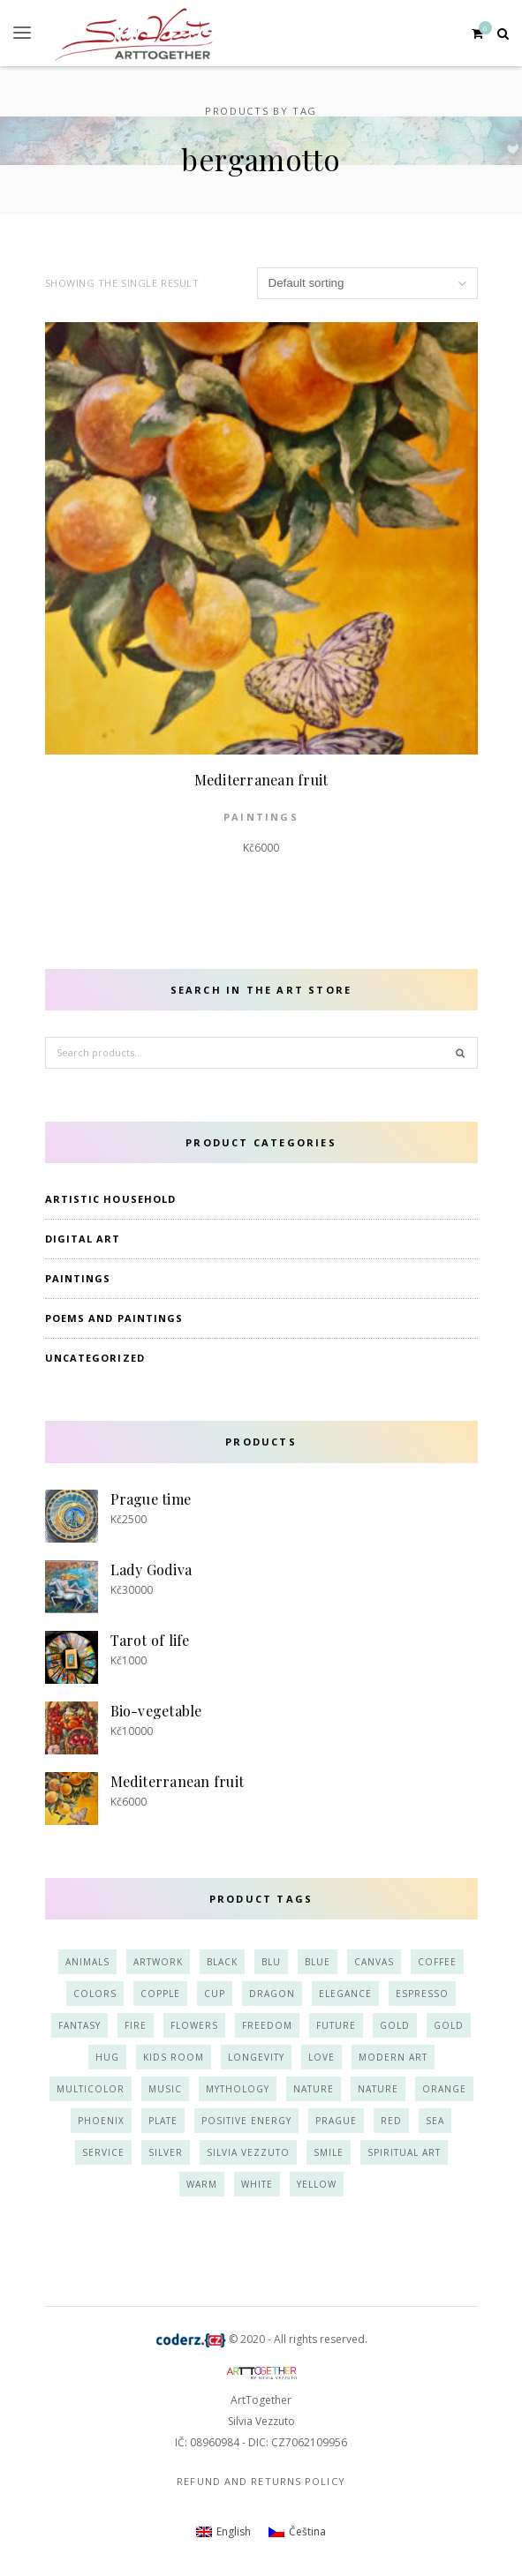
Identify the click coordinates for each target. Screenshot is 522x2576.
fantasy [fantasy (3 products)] (79, 2025)
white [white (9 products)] (257, 2184)
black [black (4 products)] (222, 1962)
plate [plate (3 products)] (163, 2120)
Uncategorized (95, 1357)
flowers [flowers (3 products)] (194, 2025)
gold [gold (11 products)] (395, 2025)
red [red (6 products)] (391, 2120)
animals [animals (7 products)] (87, 1962)
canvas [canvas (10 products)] (374, 1962)
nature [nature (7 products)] (313, 2089)
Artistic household (111, 1198)
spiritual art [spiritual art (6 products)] (404, 2152)
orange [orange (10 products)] (444, 2089)
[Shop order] (367, 283)
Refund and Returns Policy (261, 2481)
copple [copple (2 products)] (160, 1993)
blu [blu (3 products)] (271, 1962)
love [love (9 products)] (321, 2057)
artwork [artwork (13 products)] (158, 1962)
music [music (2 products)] (165, 2089)
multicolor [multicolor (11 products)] (91, 2089)
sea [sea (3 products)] (435, 2120)
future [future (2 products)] (336, 2025)
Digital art (83, 1238)
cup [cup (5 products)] (214, 1993)
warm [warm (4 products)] (201, 2184)
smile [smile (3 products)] (329, 2152)
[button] (22, 33)
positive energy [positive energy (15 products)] (246, 2120)
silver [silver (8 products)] (165, 2152)
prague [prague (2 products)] (336, 2120)
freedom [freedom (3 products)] (267, 2025)
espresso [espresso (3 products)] (422, 1993)
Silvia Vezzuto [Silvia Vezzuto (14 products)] (248, 2152)
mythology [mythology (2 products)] (237, 2089)
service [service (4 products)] (103, 2152)
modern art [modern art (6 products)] (393, 2057)
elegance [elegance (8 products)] (345, 1993)
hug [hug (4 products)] (107, 2057)
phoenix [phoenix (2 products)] (101, 2120)
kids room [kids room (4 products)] (173, 2057)
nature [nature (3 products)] (378, 2089)
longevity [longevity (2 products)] (256, 2057)
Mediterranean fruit (261, 779)
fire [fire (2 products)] (136, 2025)
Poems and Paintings (114, 1318)
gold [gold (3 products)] (449, 2025)
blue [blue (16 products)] (317, 1962)
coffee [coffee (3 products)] (437, 1962)
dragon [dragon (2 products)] (272, 1993)
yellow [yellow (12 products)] (317, 2184)
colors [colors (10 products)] (95, 1993)
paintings (261, 816)
